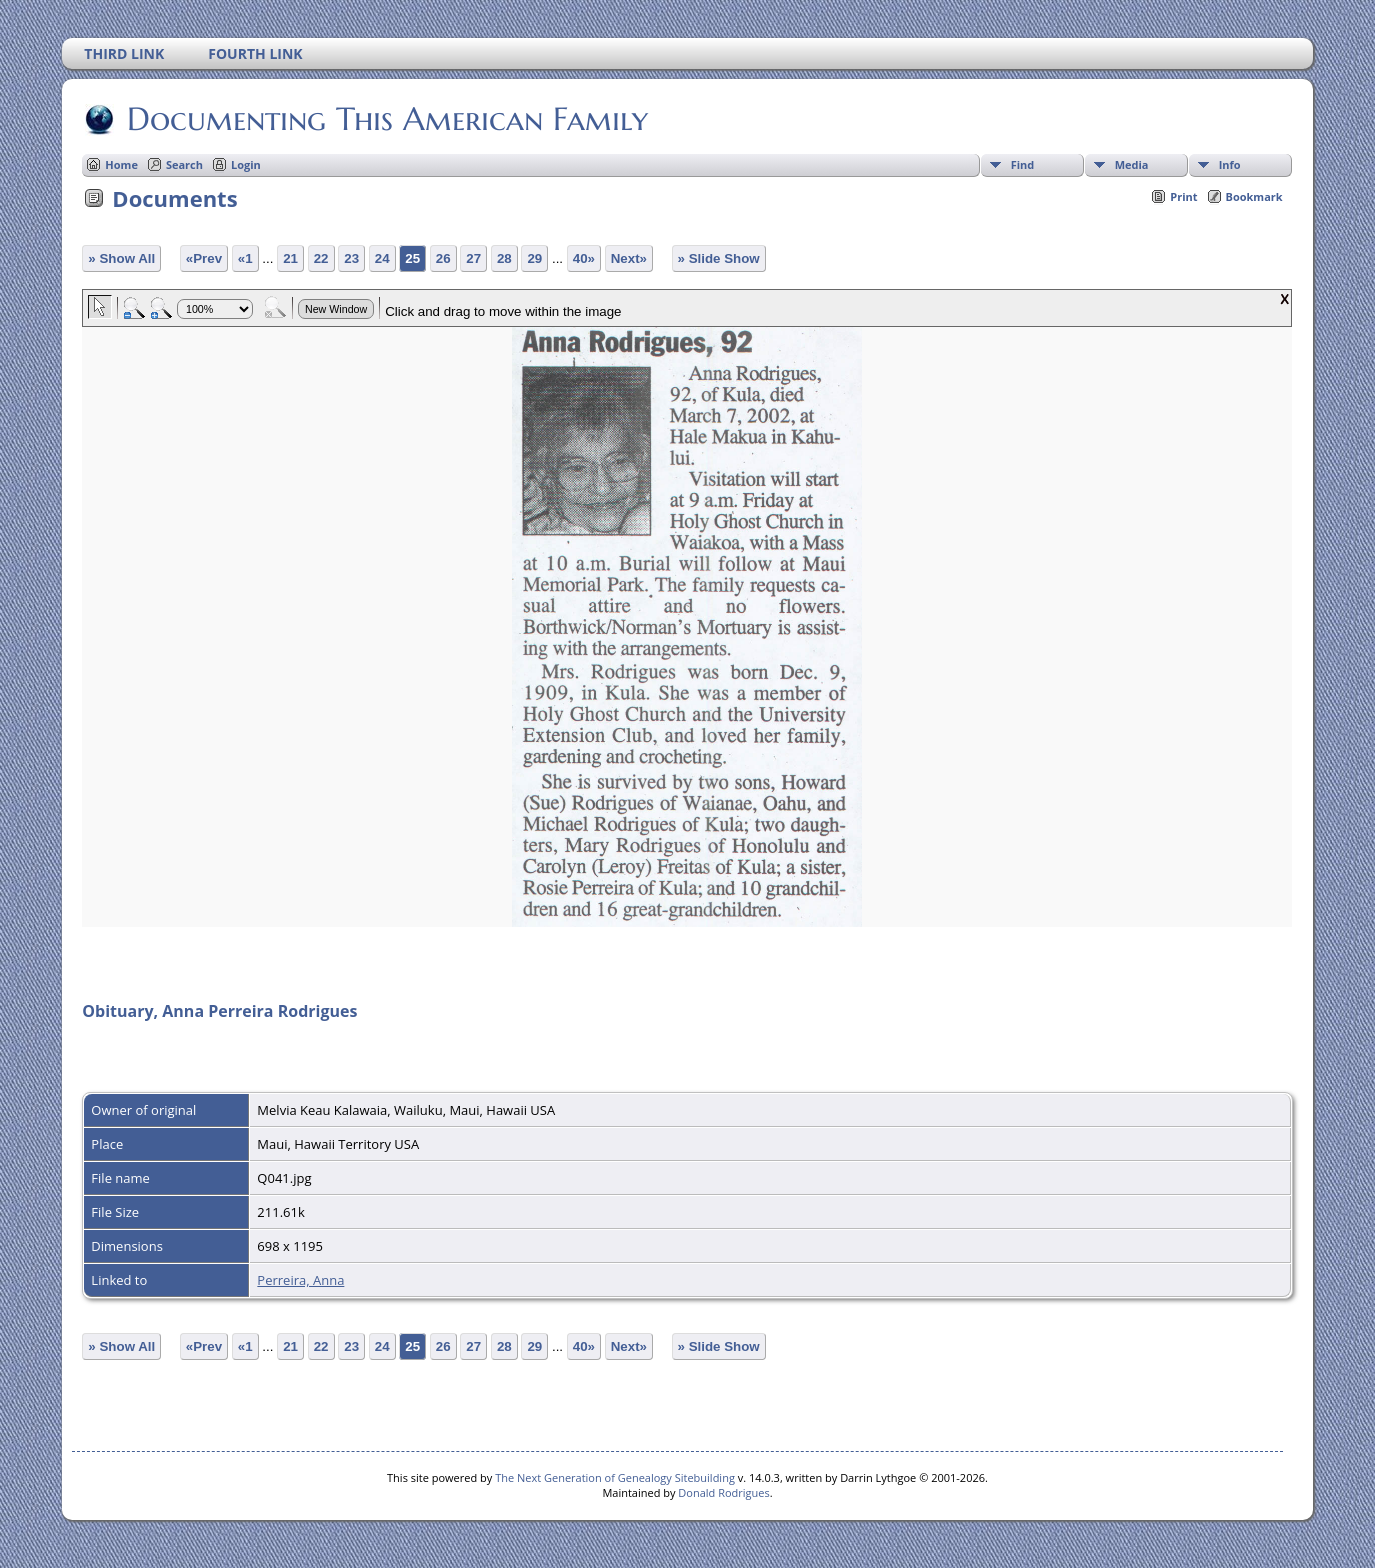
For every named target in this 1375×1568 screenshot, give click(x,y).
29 (534, 258)
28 (504, 258)
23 (351, 258)
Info (1230, 164)
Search (184, 164)
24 (382, 258)
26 (443, 258)
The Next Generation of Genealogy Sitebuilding (615, 1477)
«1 (245, 258)
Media (1132, 164)
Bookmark (1254, 196)
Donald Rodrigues (723, 1492)
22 (321, 258)
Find (1023, 164)
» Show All (121, 258)
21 (290, 258)
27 (473, 258)
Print (1183, 196)
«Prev (204, 258)
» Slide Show (719, 258)
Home (121, 164)
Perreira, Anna (300, 1280)
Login (246, 164)
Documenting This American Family (386, 119)
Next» (629, 258)
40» (584, 258)
